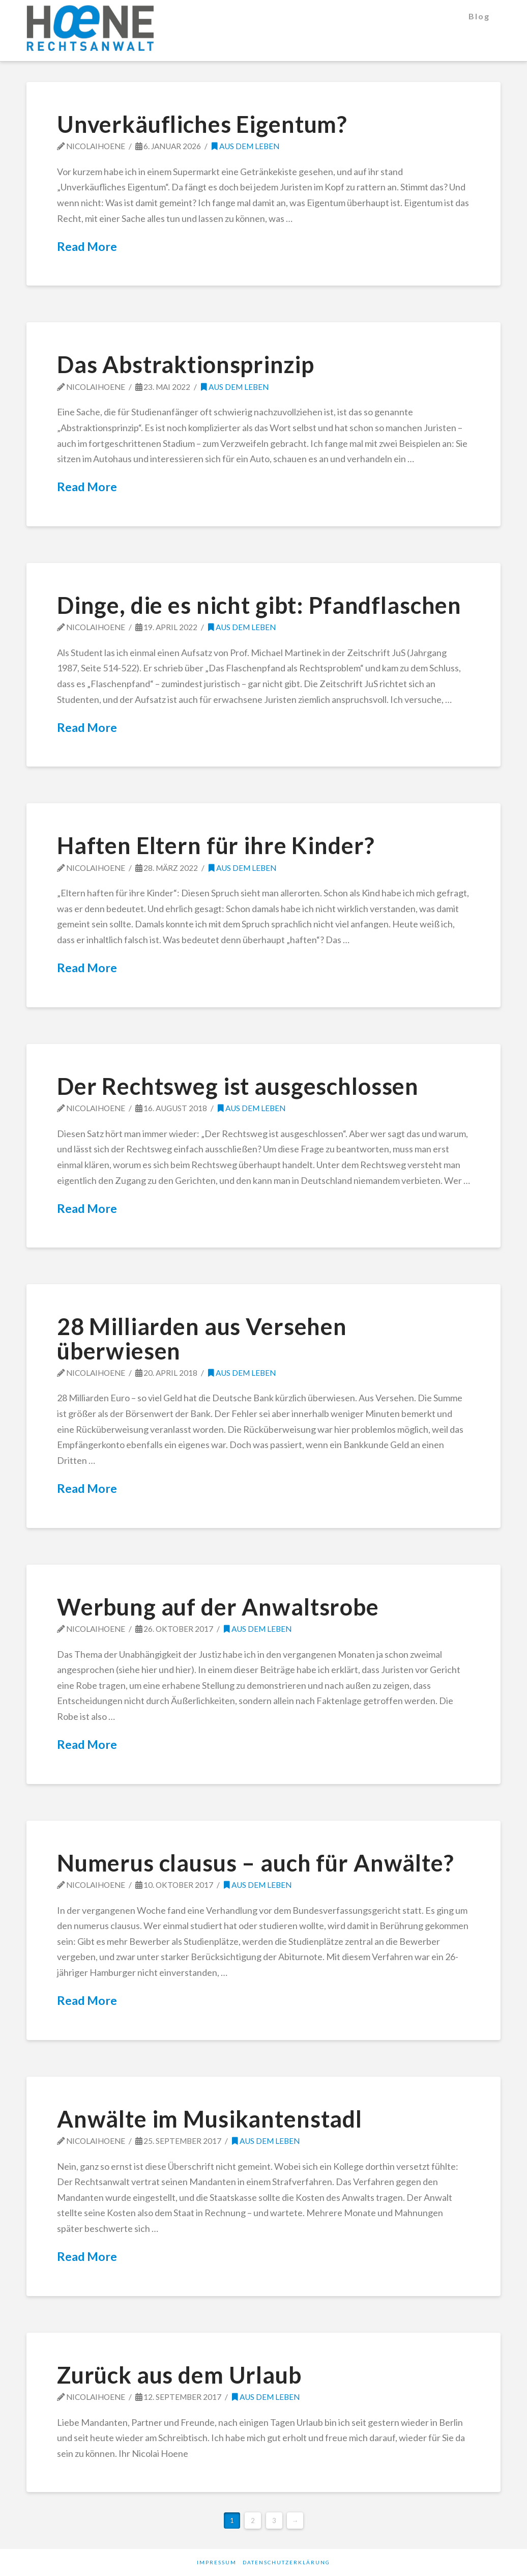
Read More (87, 246)
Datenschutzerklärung (286, 2562)
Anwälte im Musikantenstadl (209, 2119)
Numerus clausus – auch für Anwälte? (255, 1863)
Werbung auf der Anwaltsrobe (218, 1607)
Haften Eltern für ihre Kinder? (215, 845)
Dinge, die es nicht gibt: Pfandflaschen (259, 605)
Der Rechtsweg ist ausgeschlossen (238, 1086)
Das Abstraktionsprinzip (185, 364)
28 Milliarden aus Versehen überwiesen (202, 1338)
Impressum (217, 2562)
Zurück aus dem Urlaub (179, 2375)
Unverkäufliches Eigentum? (202, 124)
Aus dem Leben (245, 146)
